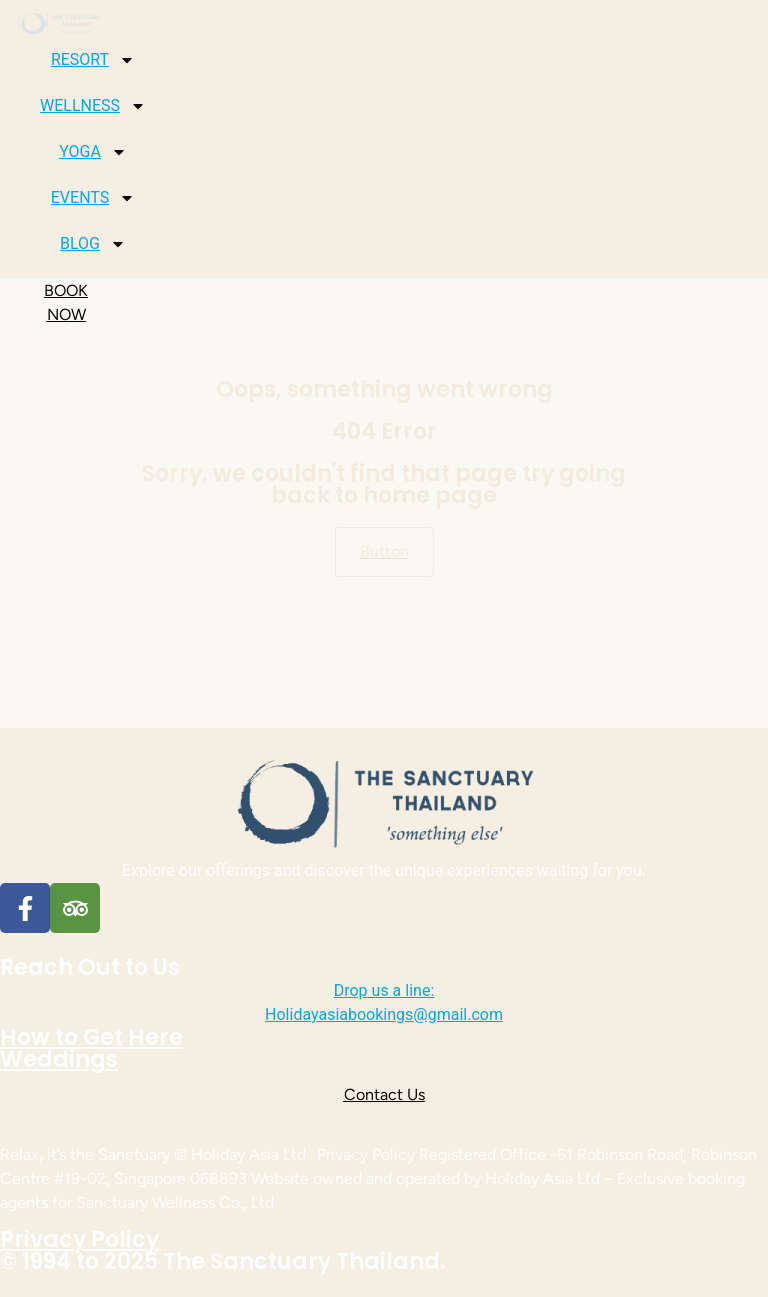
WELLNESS (93, 106)
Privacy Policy (79, 1239)
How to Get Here (91, 1037)
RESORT (93, 60)
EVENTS (93, 198)
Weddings (59, 1059)
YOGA (93, 152)
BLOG (93, 244)
